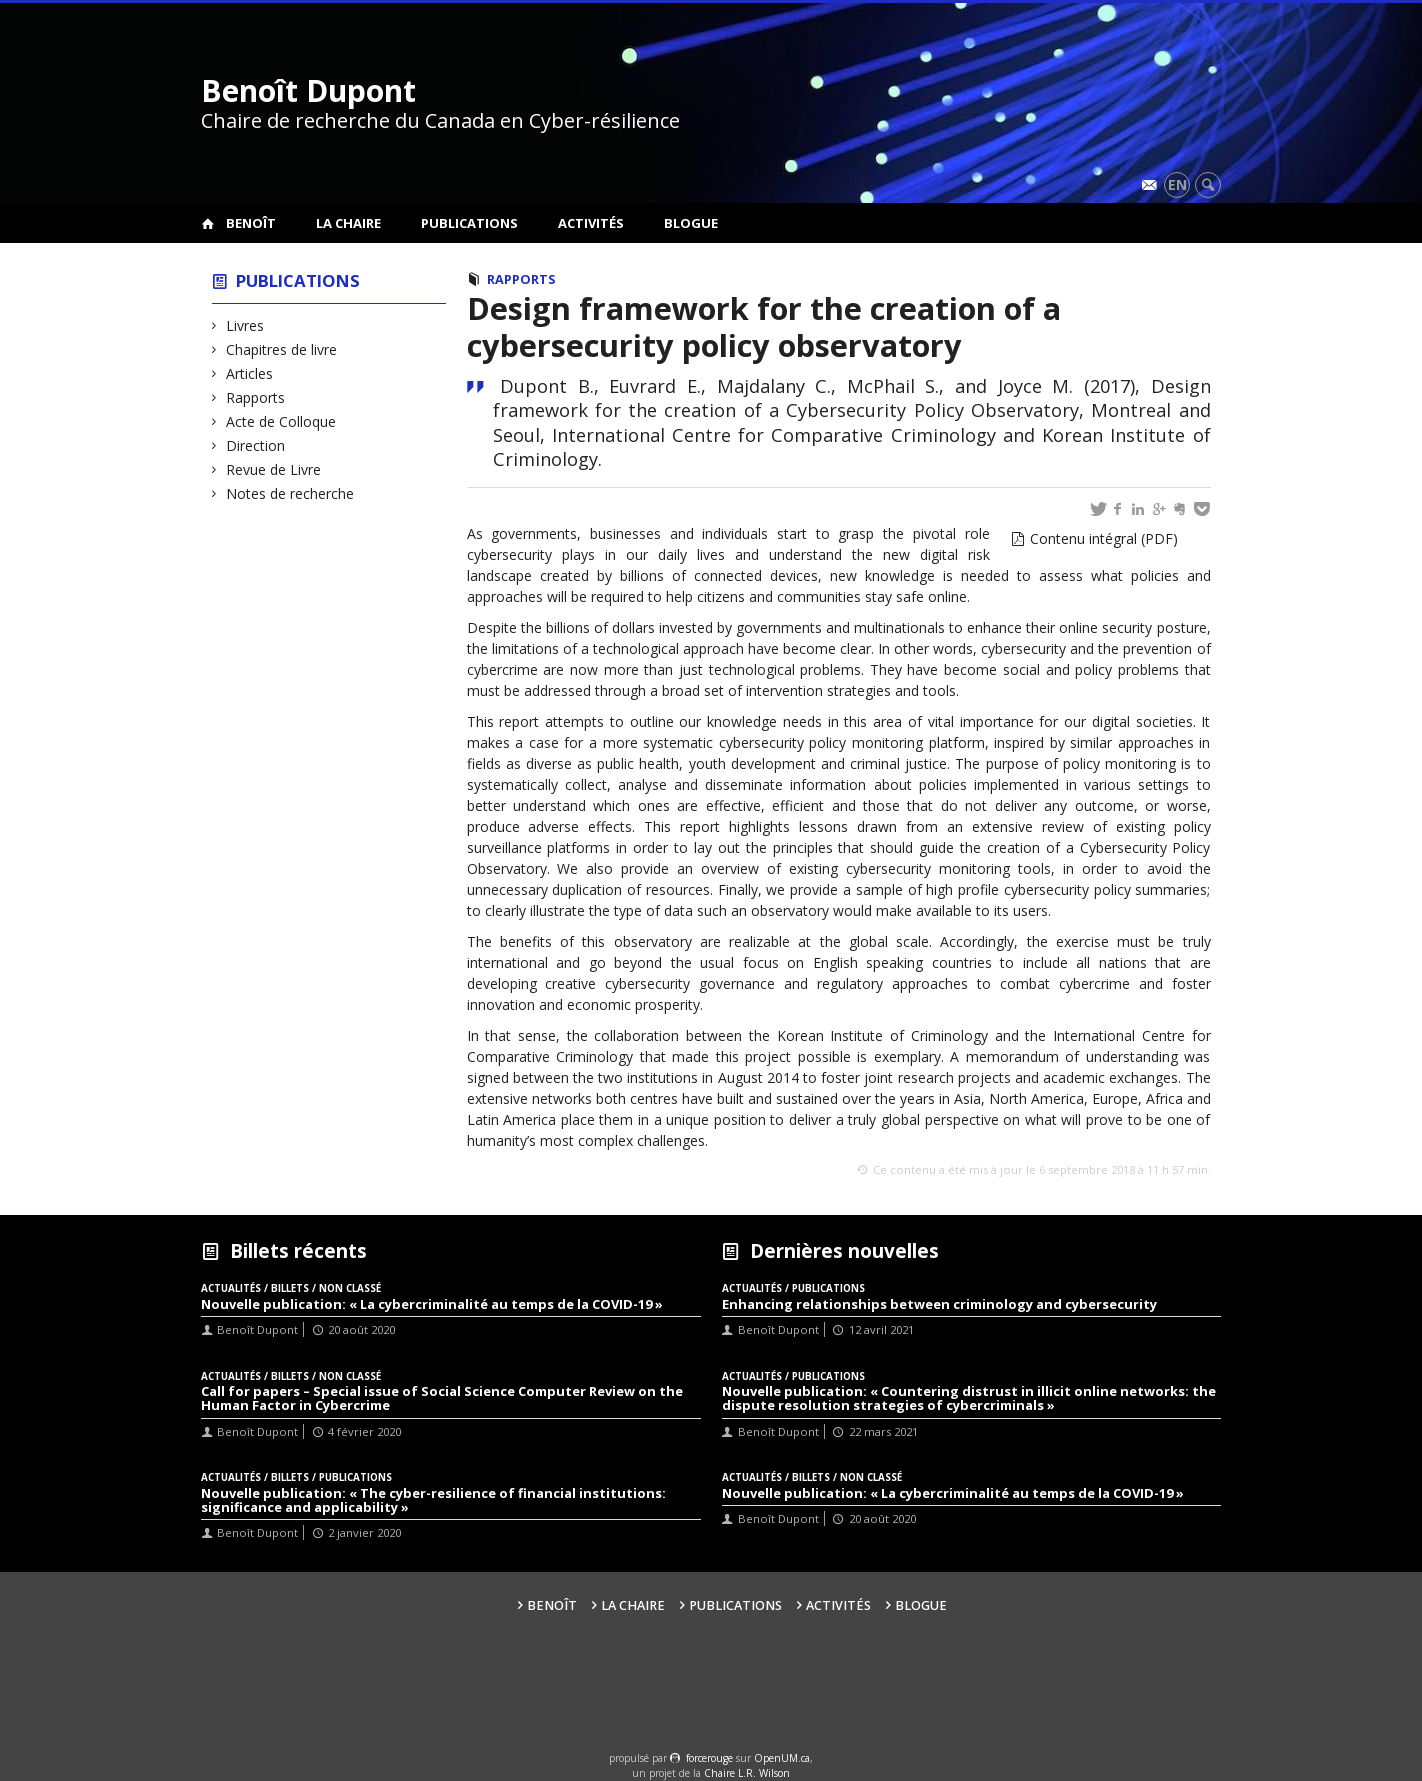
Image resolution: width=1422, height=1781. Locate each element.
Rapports (256, 397)
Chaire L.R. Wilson (747, 1773)
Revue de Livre (274, 469)
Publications (469, 223)
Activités (591, 223)
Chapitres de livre (282, 349)
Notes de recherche (290, 493)
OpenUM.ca (782, 1758)
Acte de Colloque (281, 421)
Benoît (251, 223)
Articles (250, 373)
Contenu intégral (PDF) (1104, 538)
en (1177, 184)
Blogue (691, 223)
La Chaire (348, 223)
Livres (245, 325)
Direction (256, 445)
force (709, 1758)
